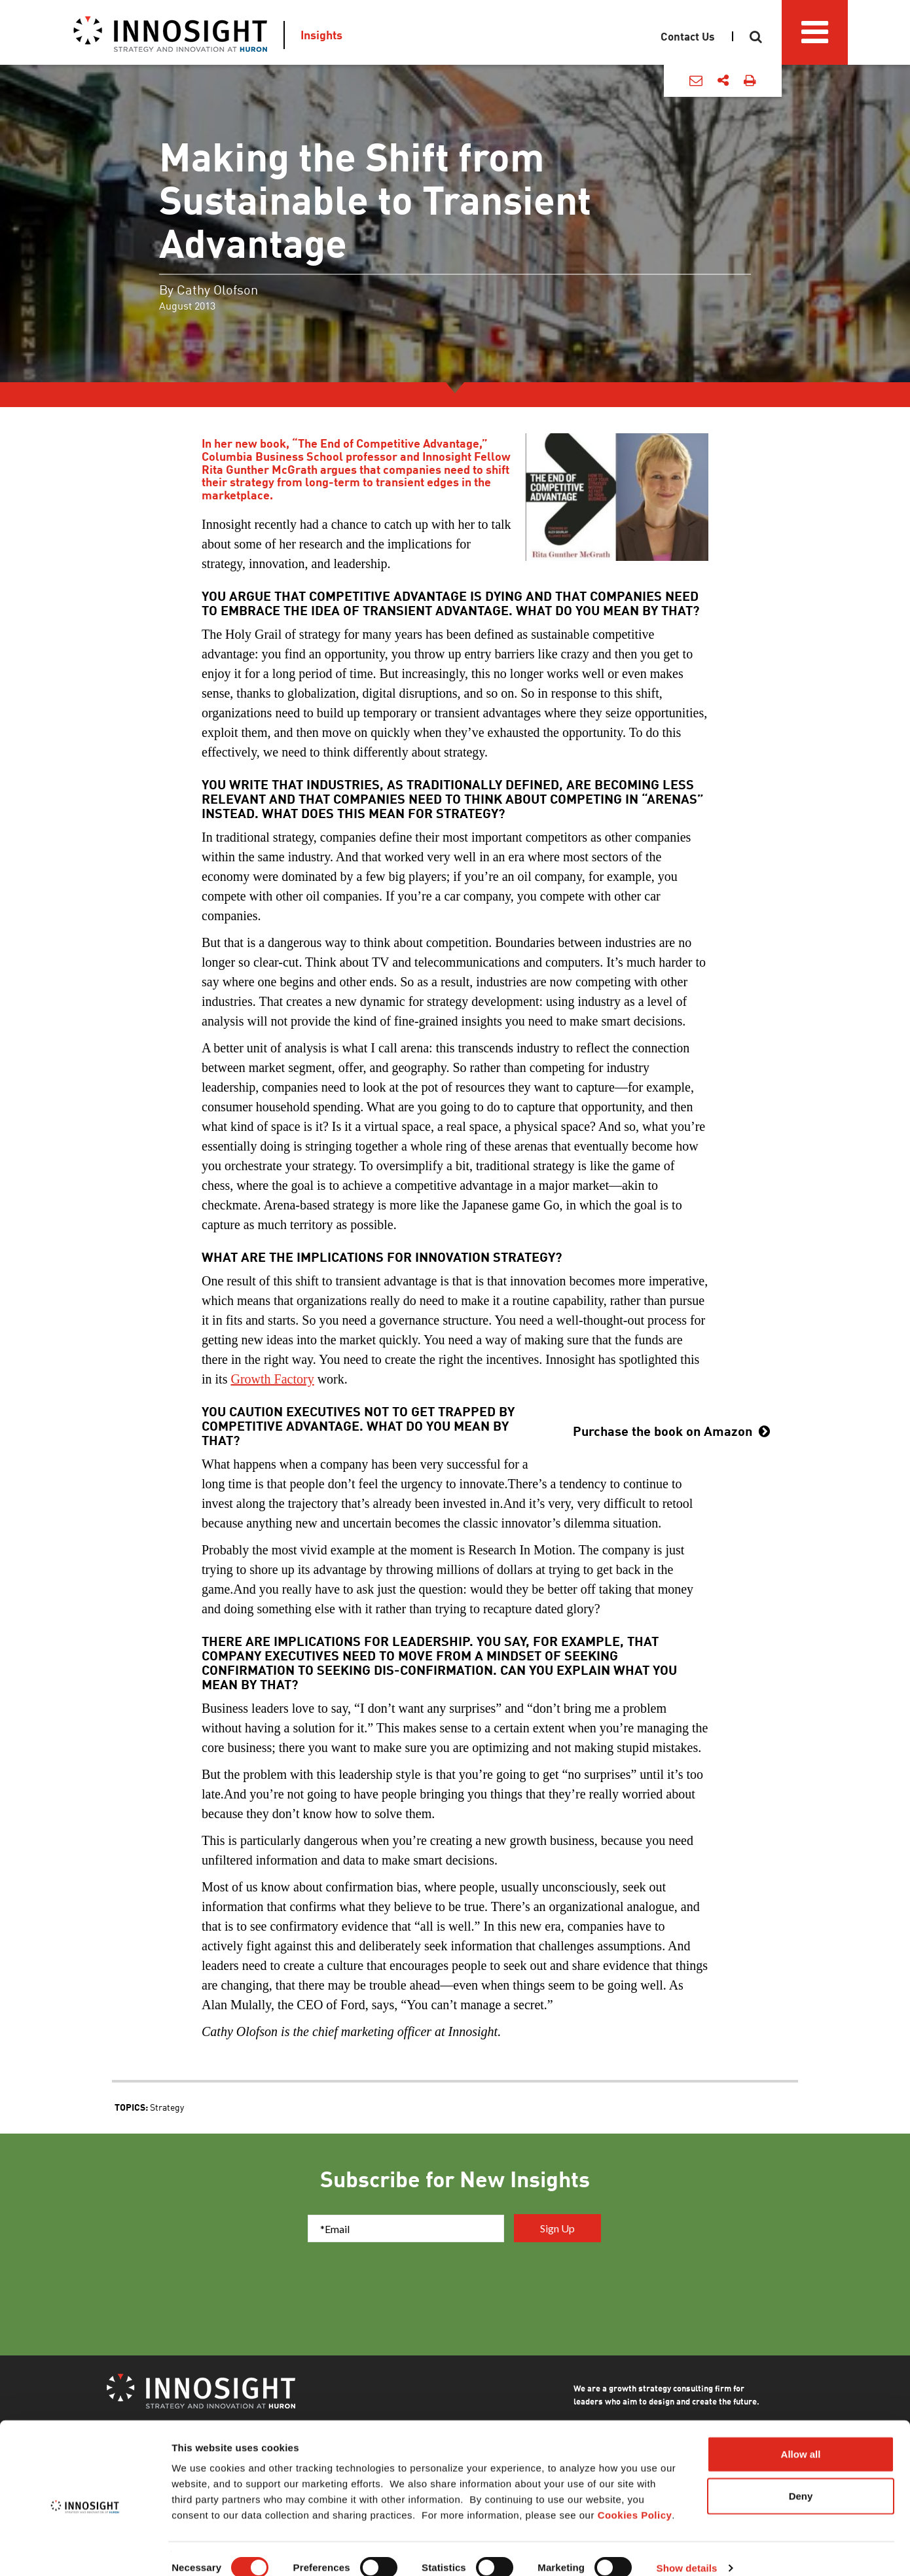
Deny (801, 2478)
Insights (321, 34)
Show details (687, 2550)
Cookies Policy (635, 2497)
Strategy (167, 2106)
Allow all (801, 2436)
